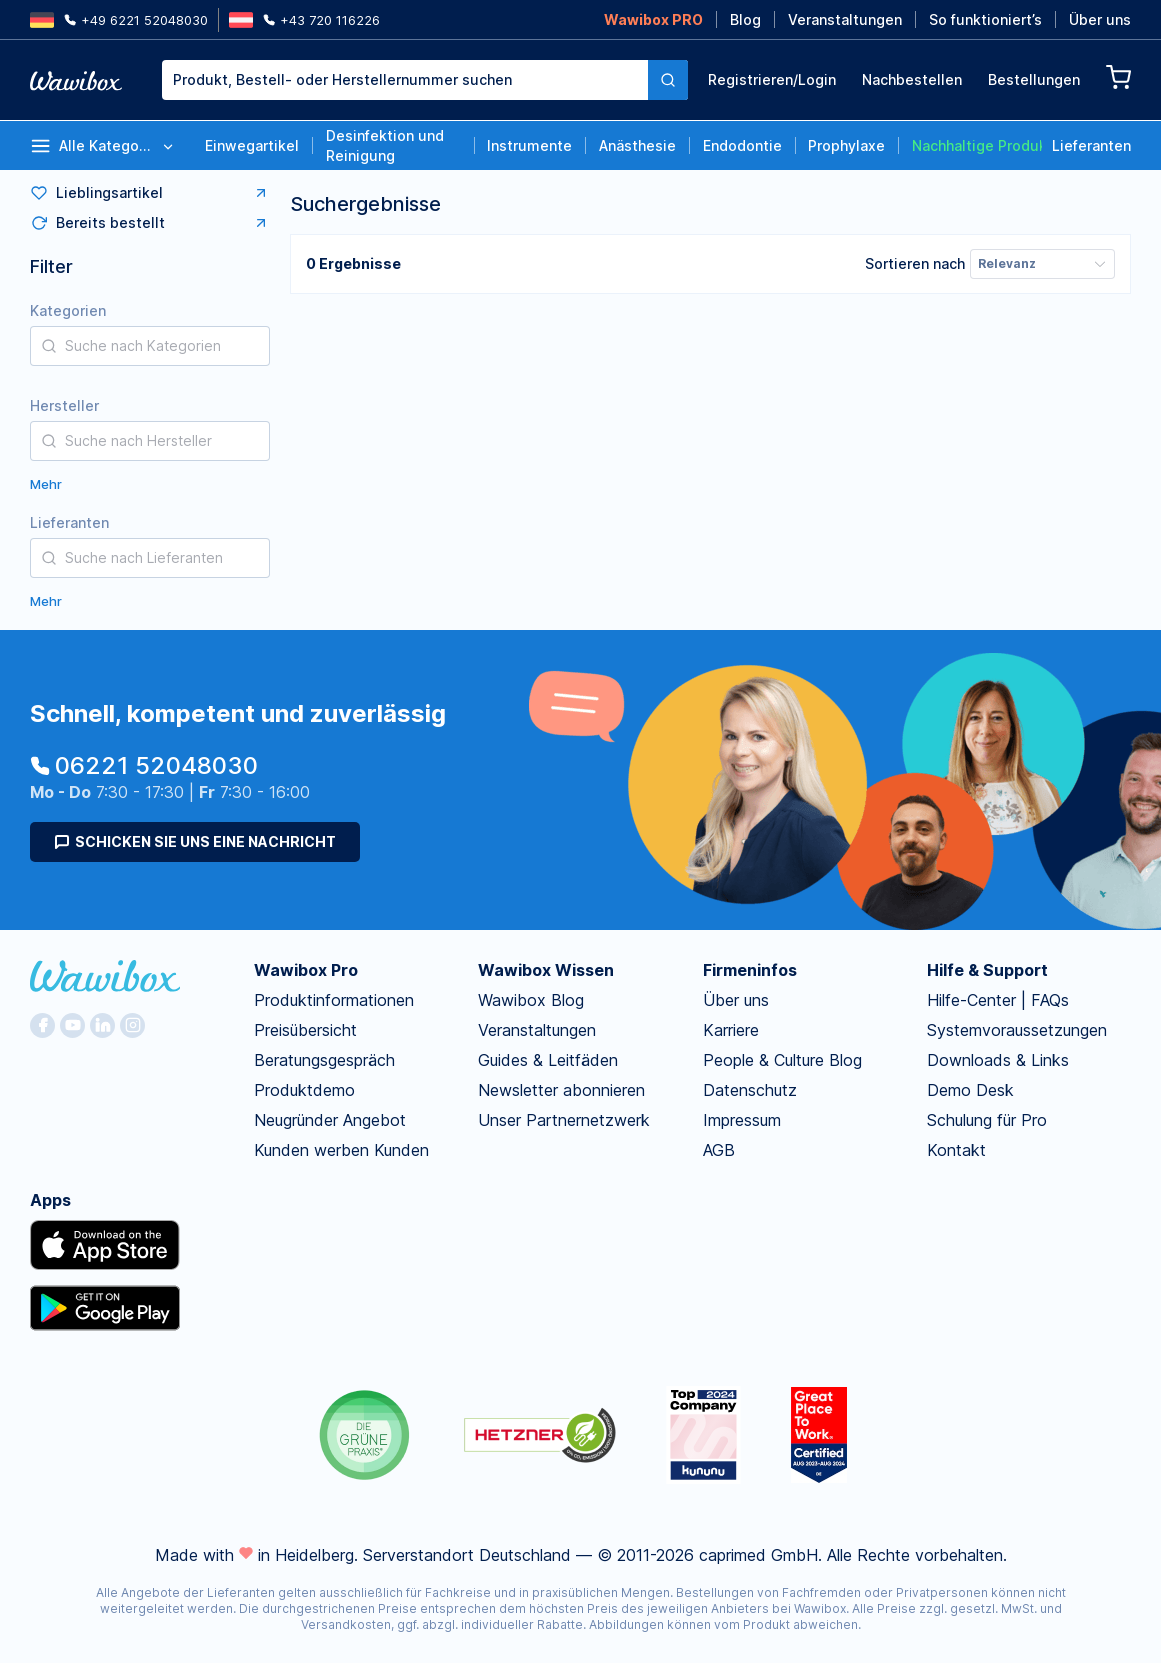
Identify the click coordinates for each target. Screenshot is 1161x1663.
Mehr (46, 484)
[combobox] (425, 80)
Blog (745, 19)
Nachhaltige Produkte (977, 145)
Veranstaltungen (845, 19)
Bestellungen (1034, 79)
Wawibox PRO (653, 19)
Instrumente (529, 145)
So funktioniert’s (985, 19)
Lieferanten (1091, 145)
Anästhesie (637, 145)
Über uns (1100, 19)
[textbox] (405, 80)
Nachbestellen (912, 79)
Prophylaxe (846, 145)
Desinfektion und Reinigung (385, 145)
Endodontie (742, 145)
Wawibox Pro (306, 970)
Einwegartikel (252, 145)
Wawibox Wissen (546, 970)
